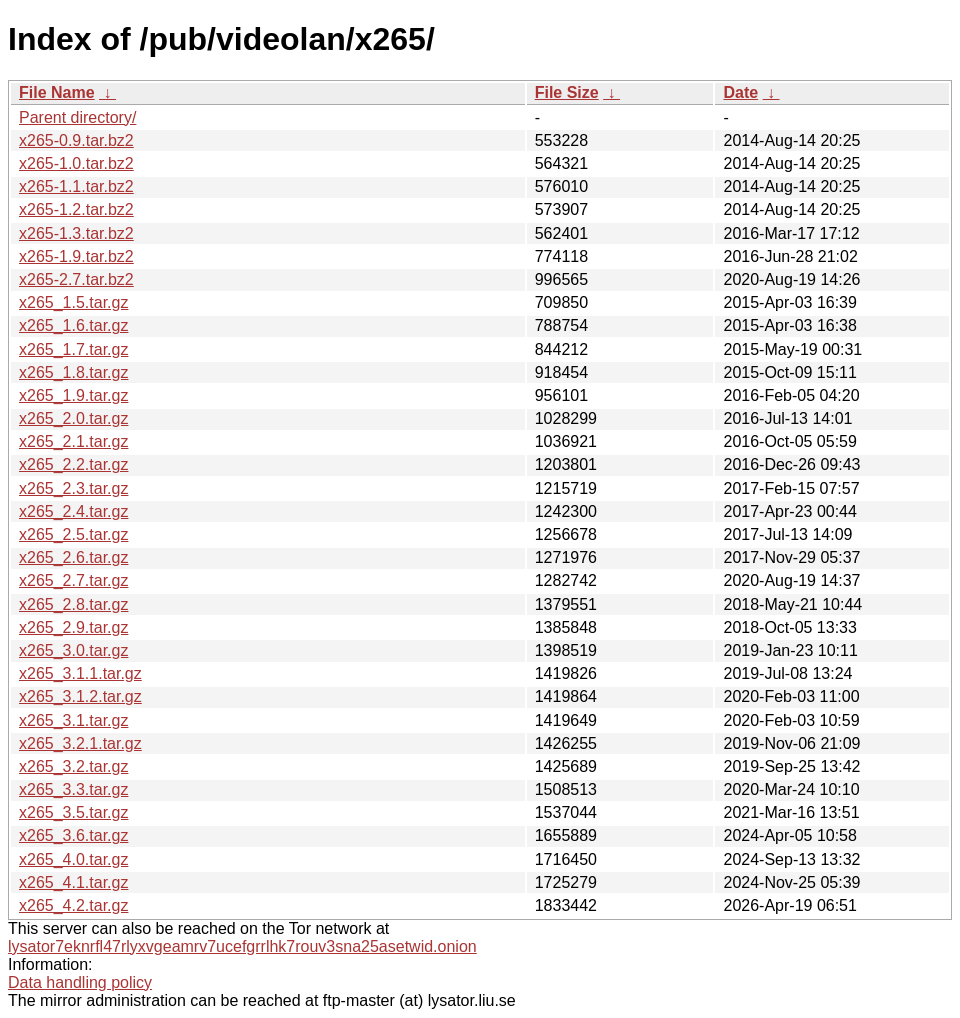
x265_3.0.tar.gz (73, 650)
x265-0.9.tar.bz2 (76, 140)
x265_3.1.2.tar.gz (80, 696)
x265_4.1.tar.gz (73, 882)
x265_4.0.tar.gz (73, 859)
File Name (57, 92)
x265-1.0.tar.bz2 (76, 163)
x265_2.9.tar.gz (73, 627)
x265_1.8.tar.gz (73, 372)
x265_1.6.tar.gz (73, 325)
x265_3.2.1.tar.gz (80, 743)
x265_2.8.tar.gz (73, 604)
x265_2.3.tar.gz (73, 488)
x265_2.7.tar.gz (73, 580)
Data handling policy (80, 982)
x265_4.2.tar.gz (73, 905)
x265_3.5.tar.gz (73, 812)
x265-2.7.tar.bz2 (76, 279)
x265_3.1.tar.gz (73, 720)
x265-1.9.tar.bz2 (76, 256)
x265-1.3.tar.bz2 (76, 233)
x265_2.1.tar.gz (73, 441)
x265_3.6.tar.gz (73, 835)
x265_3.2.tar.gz (73, 766)
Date (740, 92)
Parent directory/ (77, 117)
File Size (567, 92)
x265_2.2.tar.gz (73, 464)
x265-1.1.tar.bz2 (76, 186)
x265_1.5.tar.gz (73, 302)
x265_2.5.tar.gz (73, 534)
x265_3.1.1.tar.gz (80, 673)
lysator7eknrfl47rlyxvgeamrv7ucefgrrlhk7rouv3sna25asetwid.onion (242, 946)
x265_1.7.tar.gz (73, 349)
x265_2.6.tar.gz (73, 557)
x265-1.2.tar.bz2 (76, 209)
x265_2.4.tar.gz (73, 511)
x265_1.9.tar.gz (73, 395)
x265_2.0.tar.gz (73, 418)
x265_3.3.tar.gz (73, 789)
